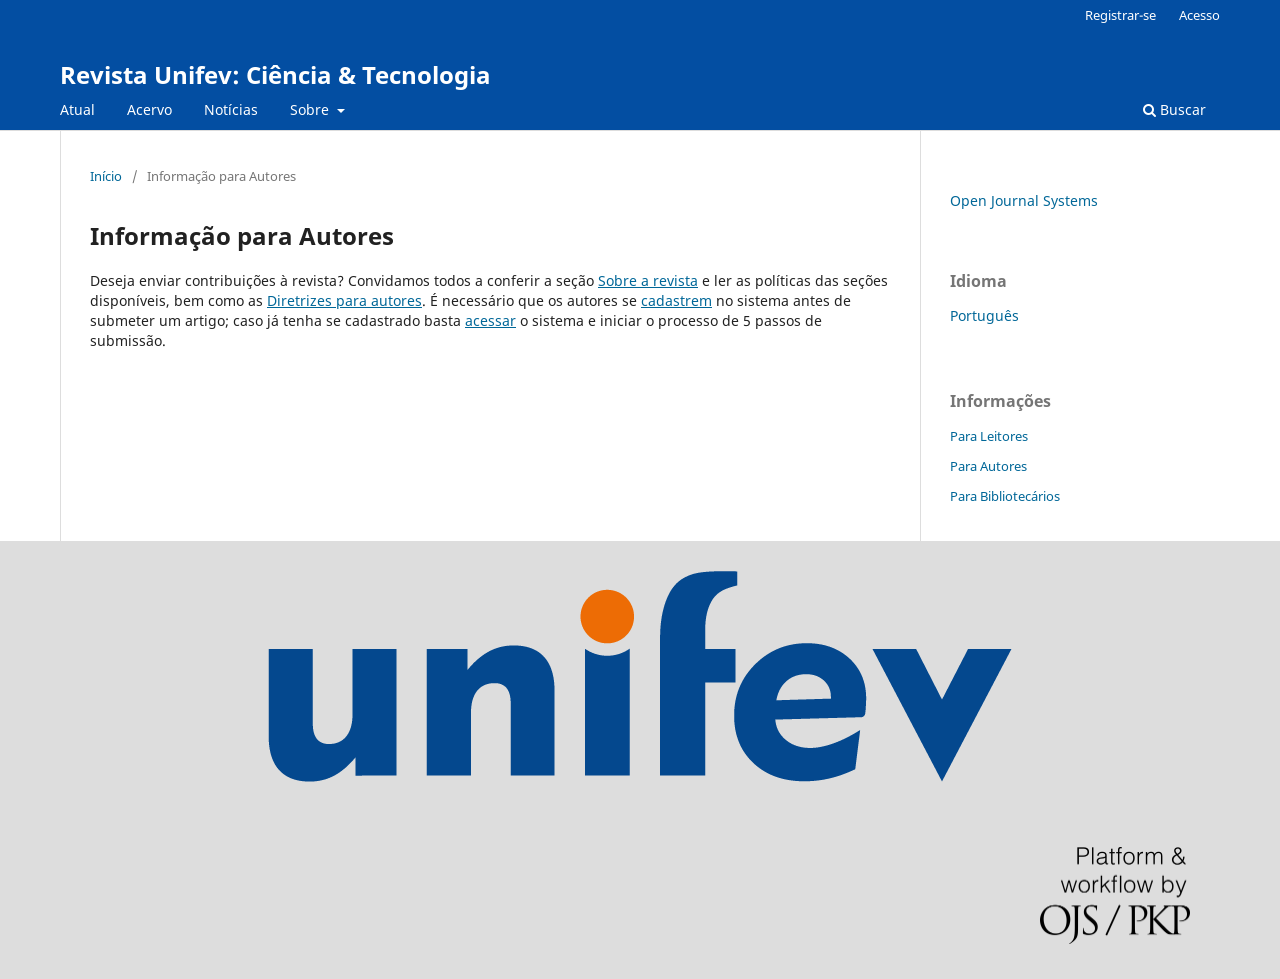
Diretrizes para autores (344, 300)
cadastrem (676, 300)
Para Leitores (989, 436)
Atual (77, 109)
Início (106, 176)
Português (984, 315)
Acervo (149, 109)
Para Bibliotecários (1005, 496)
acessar (490, 320)
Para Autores (988, 466)
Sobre (311, 109)
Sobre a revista (648, 280)
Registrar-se (1120, 15)
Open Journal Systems (1024, 200)
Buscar (1174, 109)
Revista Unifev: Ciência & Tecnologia (275, 74)
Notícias (231, 109)
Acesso (1199, 15)
